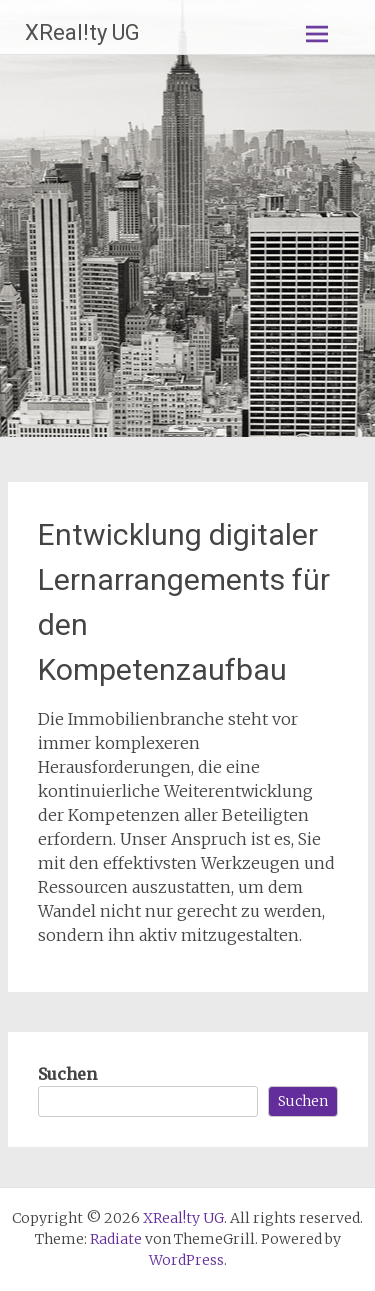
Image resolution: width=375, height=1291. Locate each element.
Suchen (67, 1074)
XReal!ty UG (82, 32)
